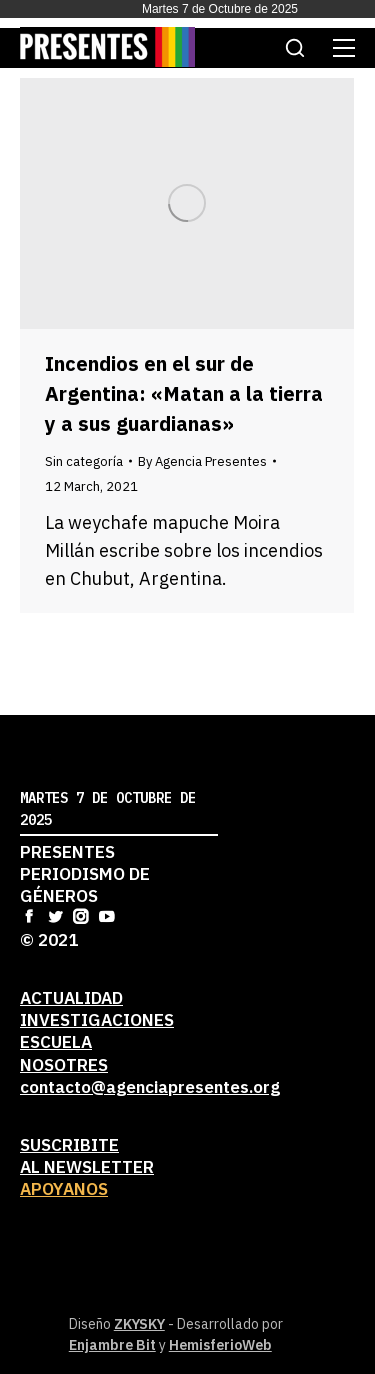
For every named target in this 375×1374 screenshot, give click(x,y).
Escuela (56, 1042)
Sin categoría (84, 461)
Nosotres (64, 1065)
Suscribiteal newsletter (87, 1156)
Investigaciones (97, 1020)
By (202, 461)
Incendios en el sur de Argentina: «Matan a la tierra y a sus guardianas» (184, 393)
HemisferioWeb (220, 1345)
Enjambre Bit (112, 1345)
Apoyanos (64, 1189)
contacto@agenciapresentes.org (150, 1087)
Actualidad (71, 998)
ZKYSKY (139, 1324)
